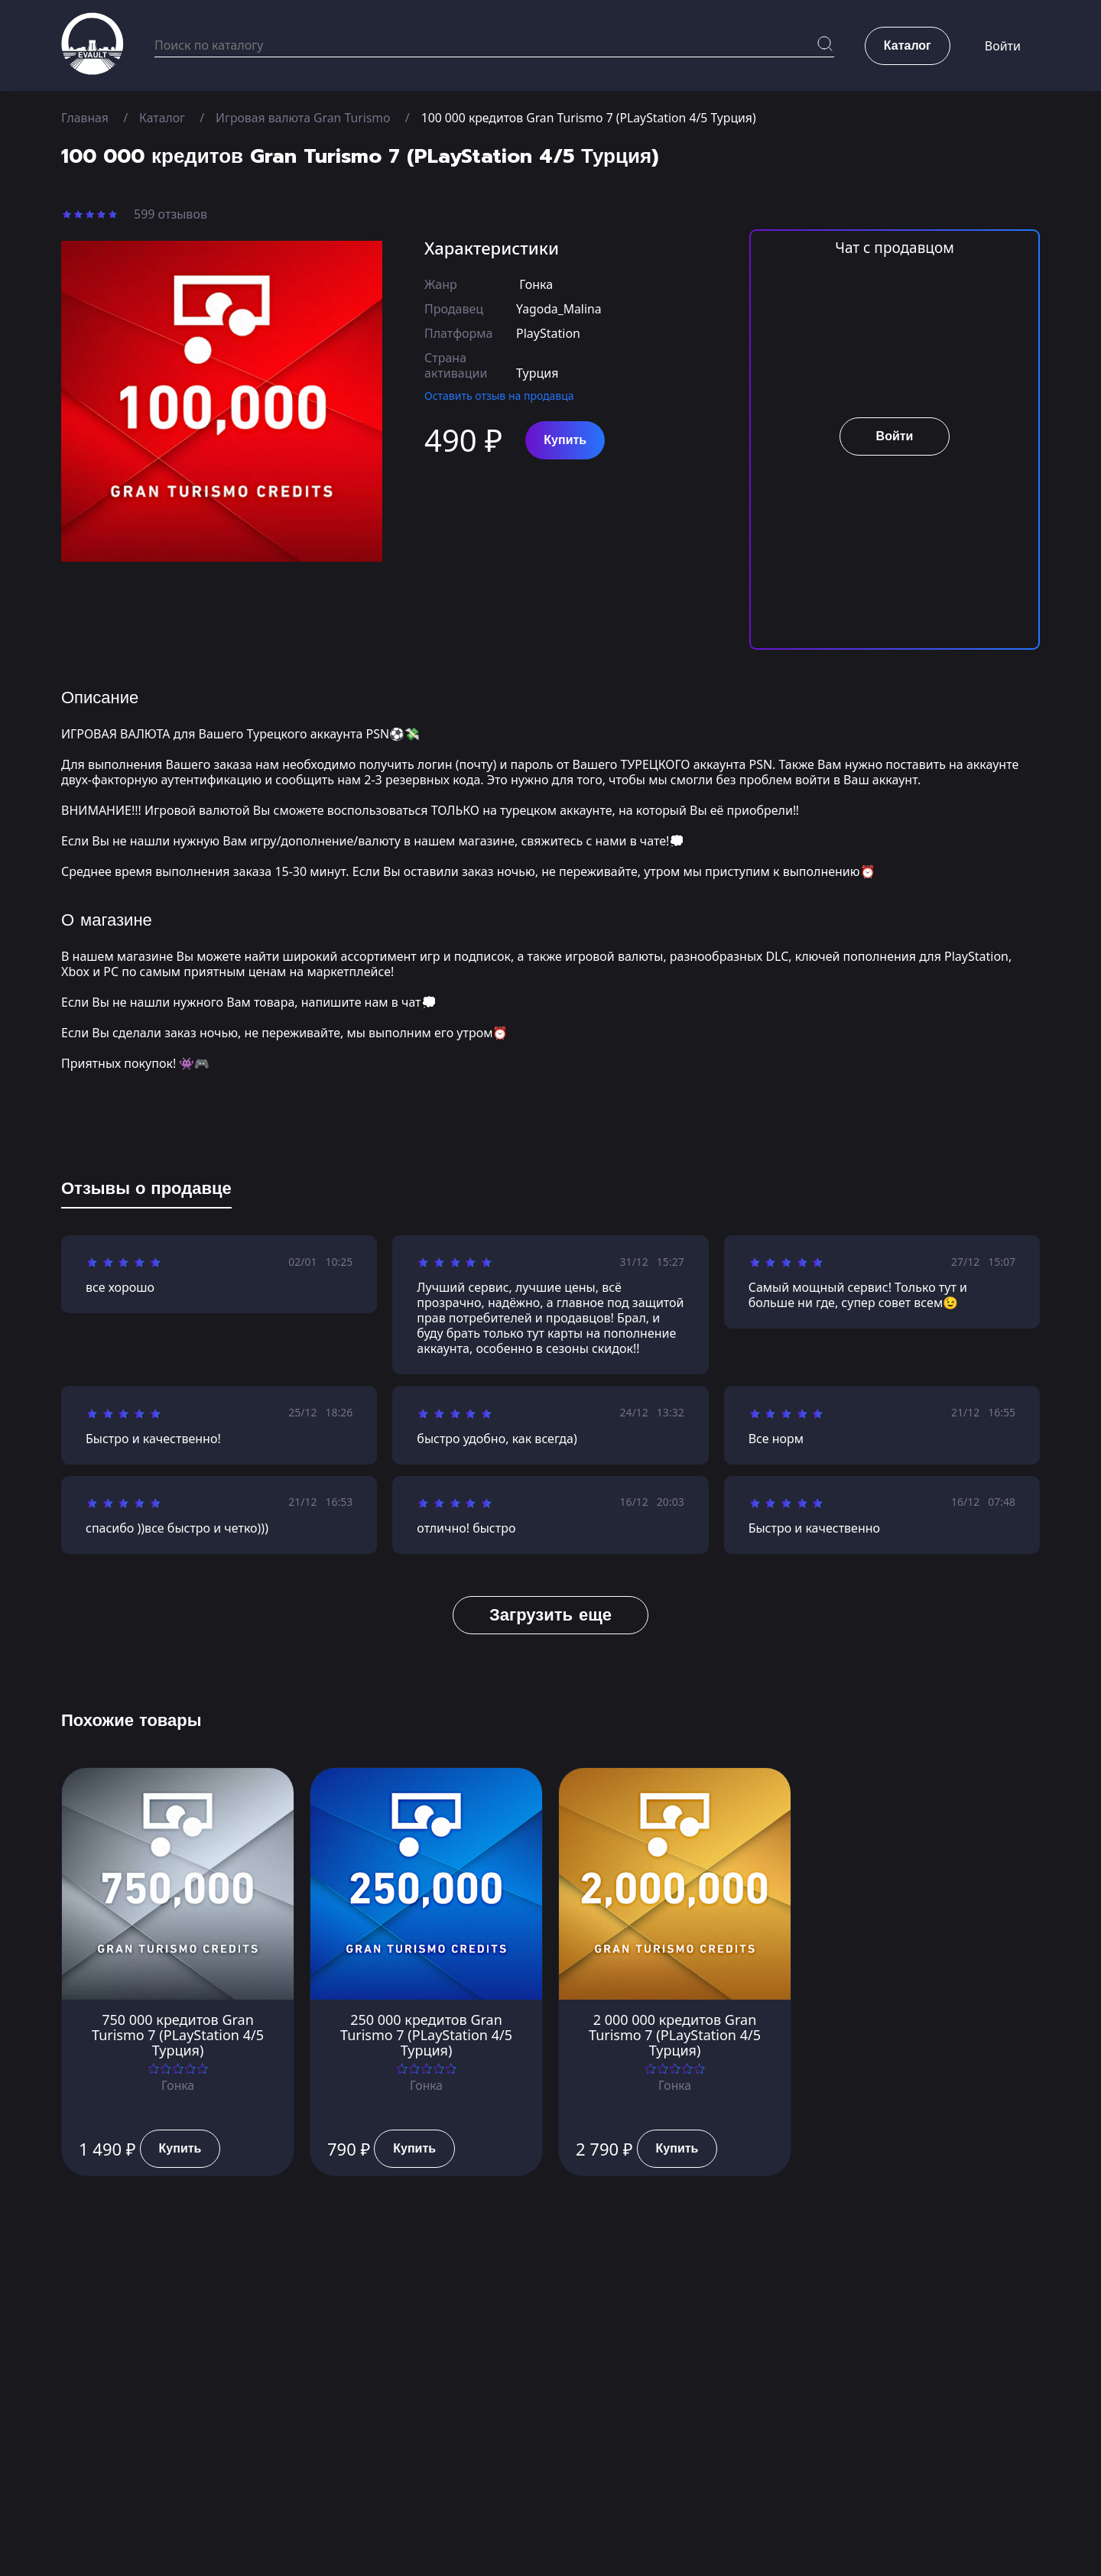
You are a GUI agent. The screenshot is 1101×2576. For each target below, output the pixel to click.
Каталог (163, 117)
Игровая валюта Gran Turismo (306, 117)
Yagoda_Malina (559, 308)
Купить (565, 440)
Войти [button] (1003, 45)
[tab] (146, 1192)
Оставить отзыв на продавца (499, 395)
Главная (85, 117)
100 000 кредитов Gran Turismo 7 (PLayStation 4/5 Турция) (595, 117)
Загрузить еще (550, 1614)
